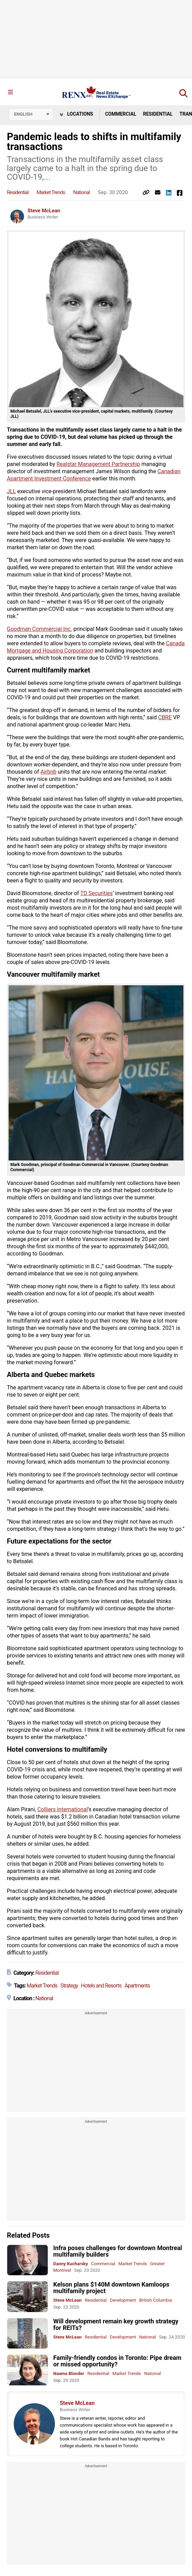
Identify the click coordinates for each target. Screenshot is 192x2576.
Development (123, 2300)
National (81, 192)
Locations (76, 114)
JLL (11, 491)
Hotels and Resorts (101, 1985)
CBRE (164, 717)
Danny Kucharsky (70, 2263)
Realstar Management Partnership (98, 464)
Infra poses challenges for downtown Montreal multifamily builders (117, 2251)
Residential (157, 114)
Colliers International (62, 1809)
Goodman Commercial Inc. (39, 629)
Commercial (120, 114)
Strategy (69, 1985)
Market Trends (50, 192)
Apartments (137, 1985)
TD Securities (96, 893)
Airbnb (49, 771)
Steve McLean (43, 210)
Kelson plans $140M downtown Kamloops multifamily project (111, 2287)
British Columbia (155, 2300)
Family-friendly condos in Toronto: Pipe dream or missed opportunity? (117, 2361)
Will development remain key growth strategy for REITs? (115, 2324)
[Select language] (31, 114)
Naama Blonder (68, 2373)
